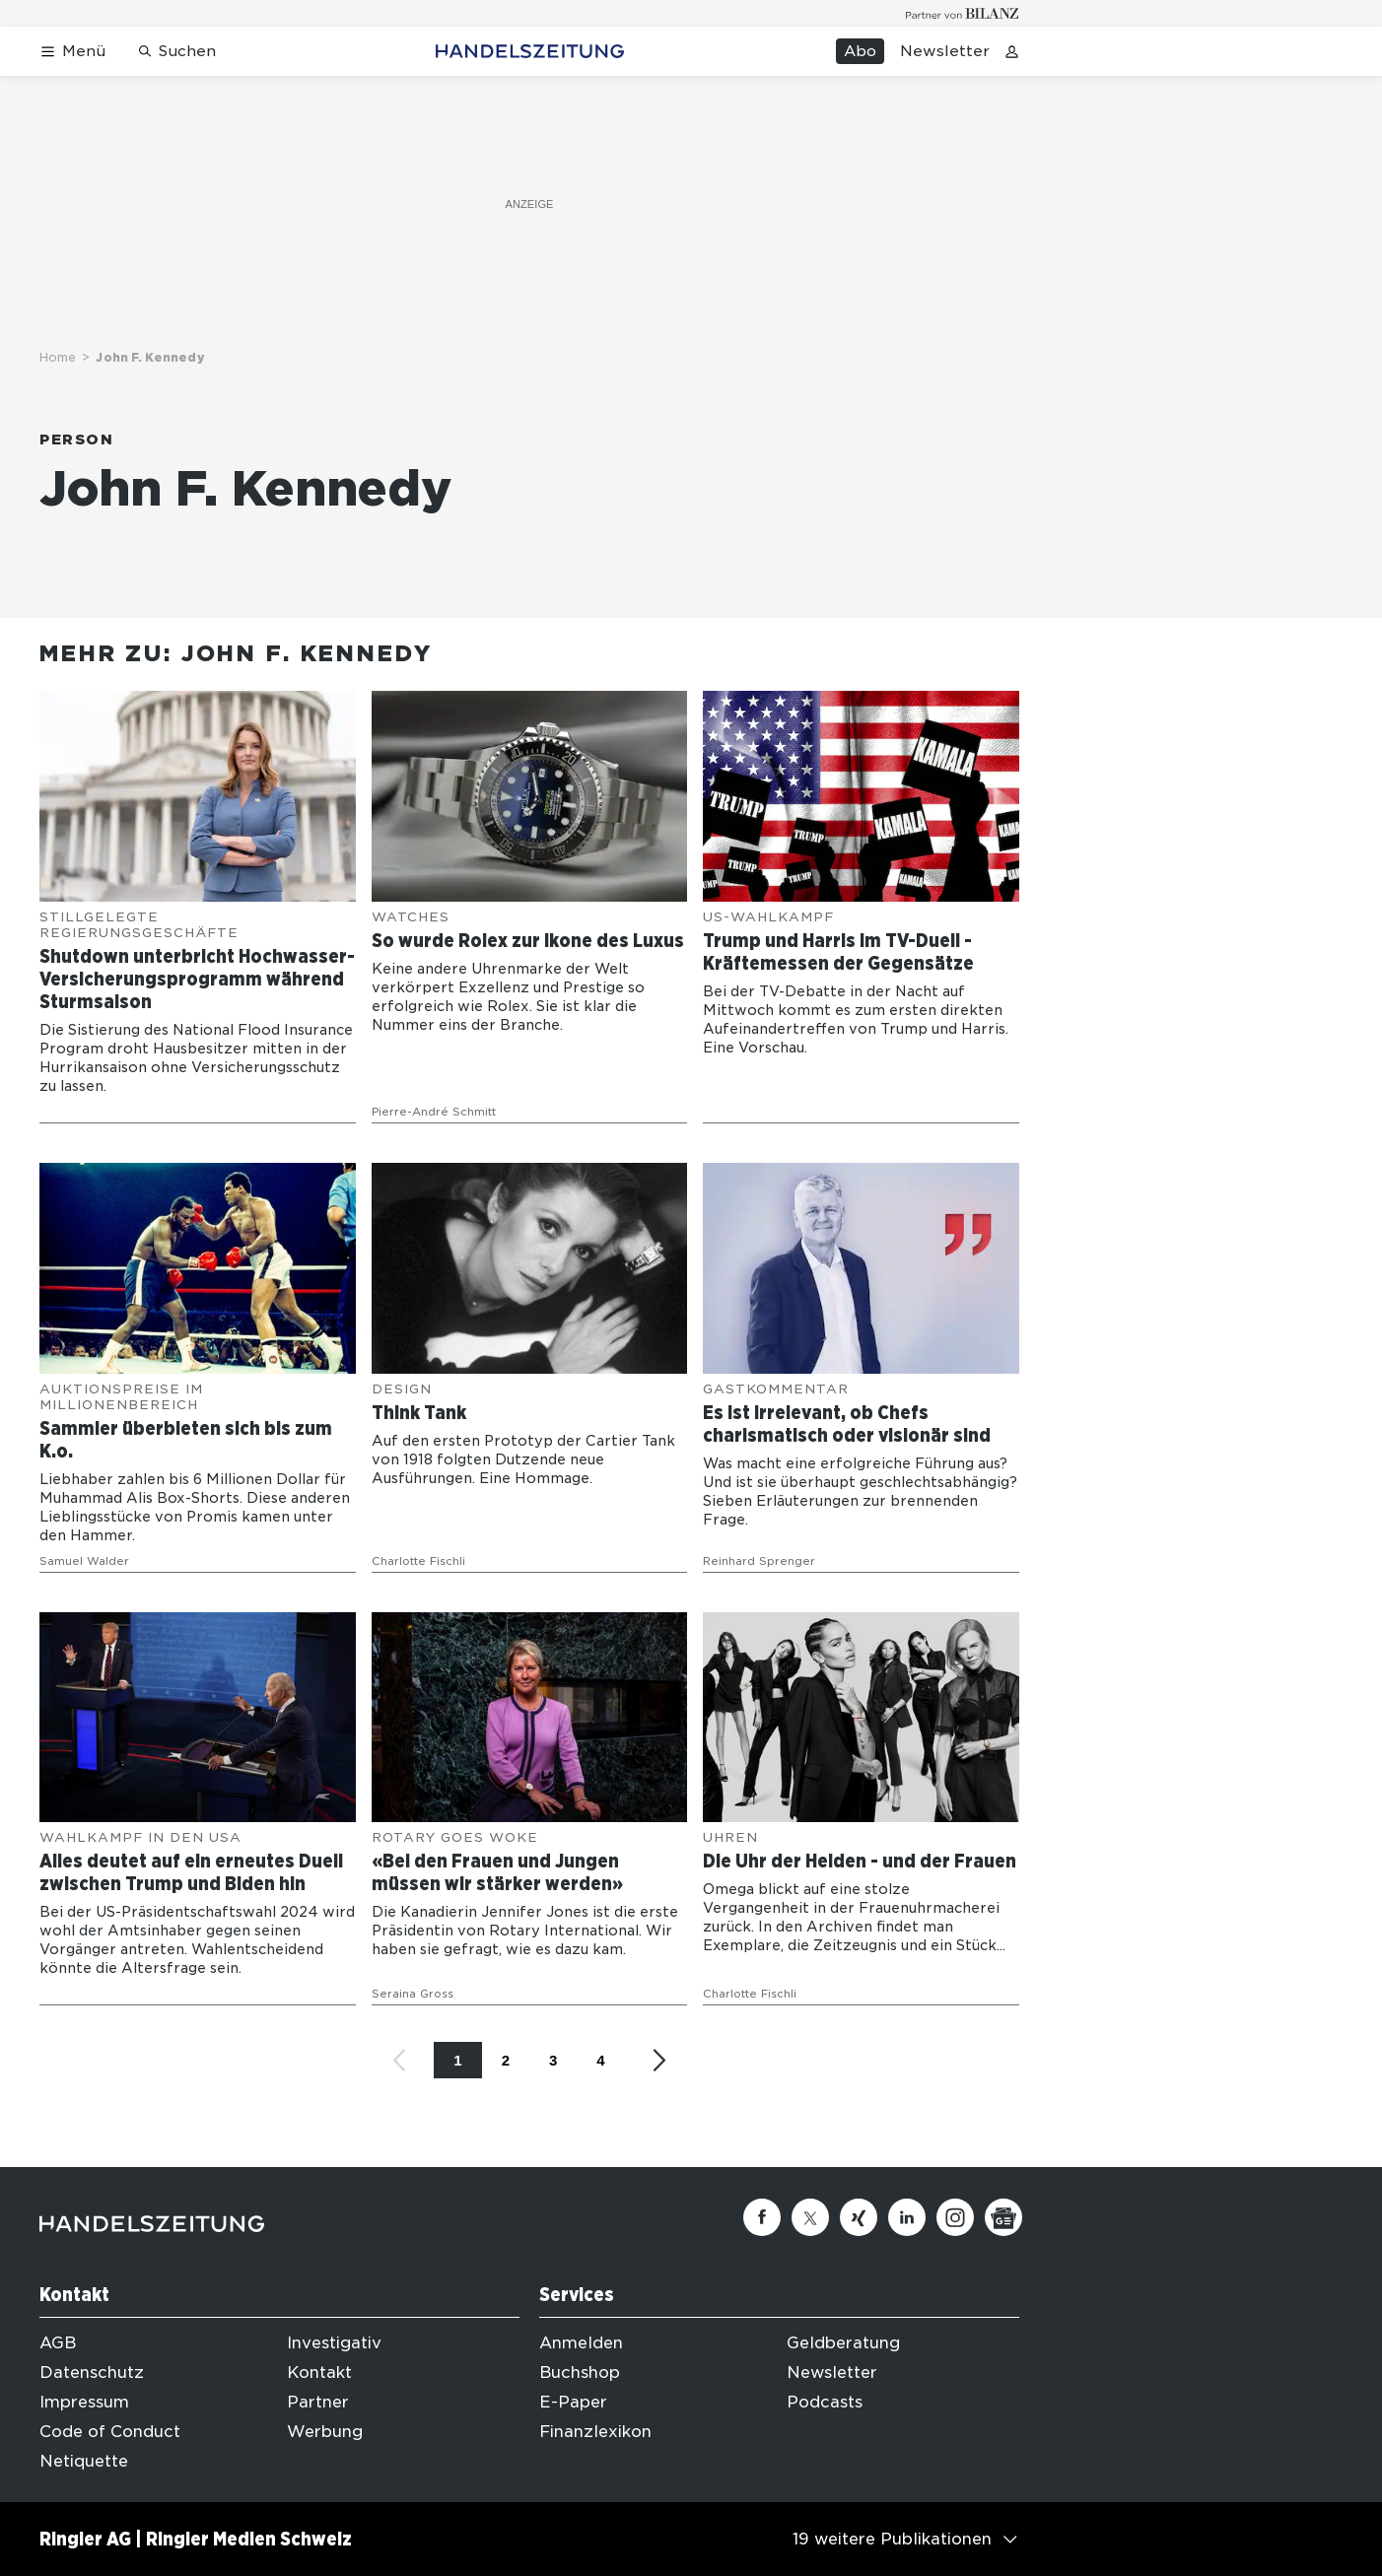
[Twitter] (810, 2217)
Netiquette (83, 2461)
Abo (860, 51)
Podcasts (825, 2402)
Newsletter (945, 51)
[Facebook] (762, 2217)
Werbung (325, 2431)
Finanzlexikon (595, 2431)
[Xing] (858, 2217)
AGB (57, 2343)
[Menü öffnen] (72, 51)
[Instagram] (955, 2217)
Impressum (84, 2402)
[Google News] (1003, 2217)
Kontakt (319, 2372)
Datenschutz (91, 2372)
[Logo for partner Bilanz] (962, 13)
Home (57, 357)
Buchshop (579, 2372)
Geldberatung (843, 2343)
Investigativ (334, 2343)
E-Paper (573, 2402)
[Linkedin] (907, 2217)
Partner (318, 2402)
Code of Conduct (109, 2431)
